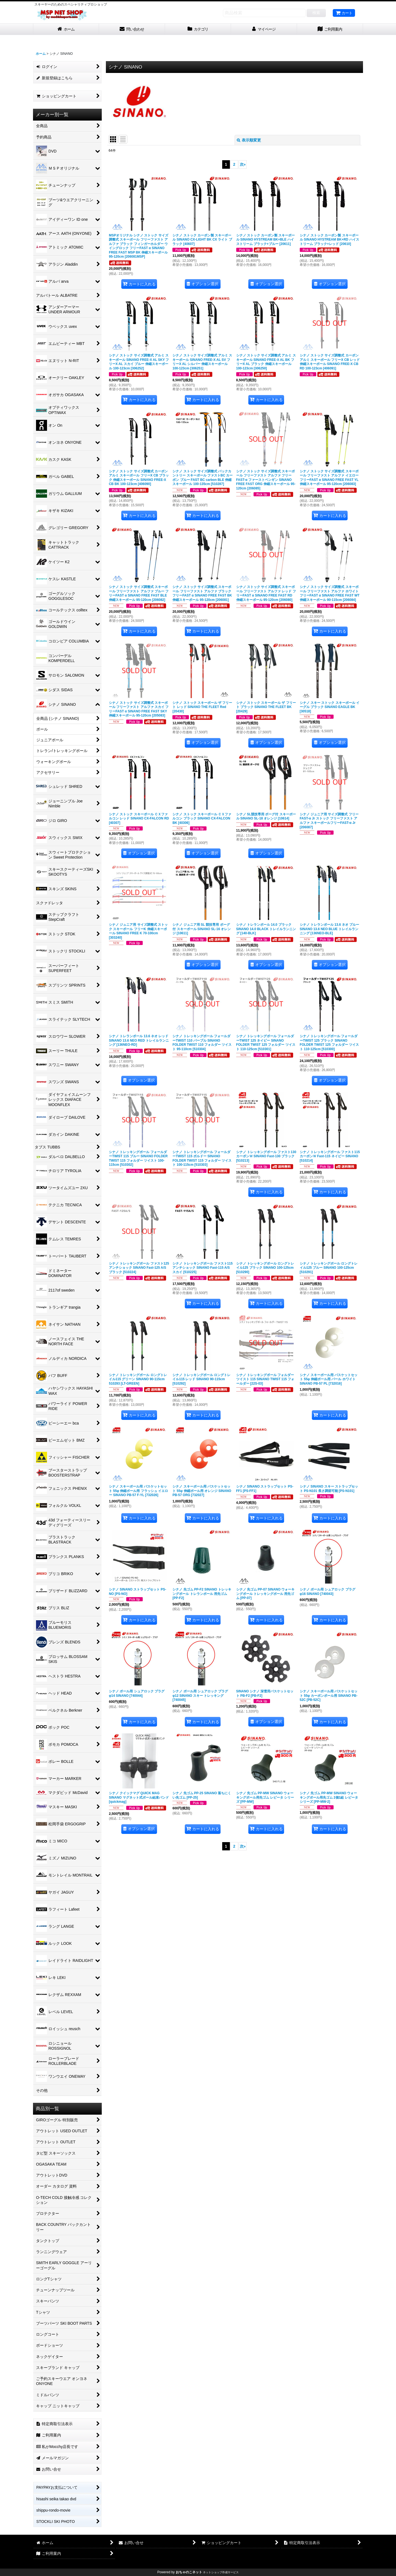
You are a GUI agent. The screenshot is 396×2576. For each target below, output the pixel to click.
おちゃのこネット (189, 2572)
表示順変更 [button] (249, 140)
